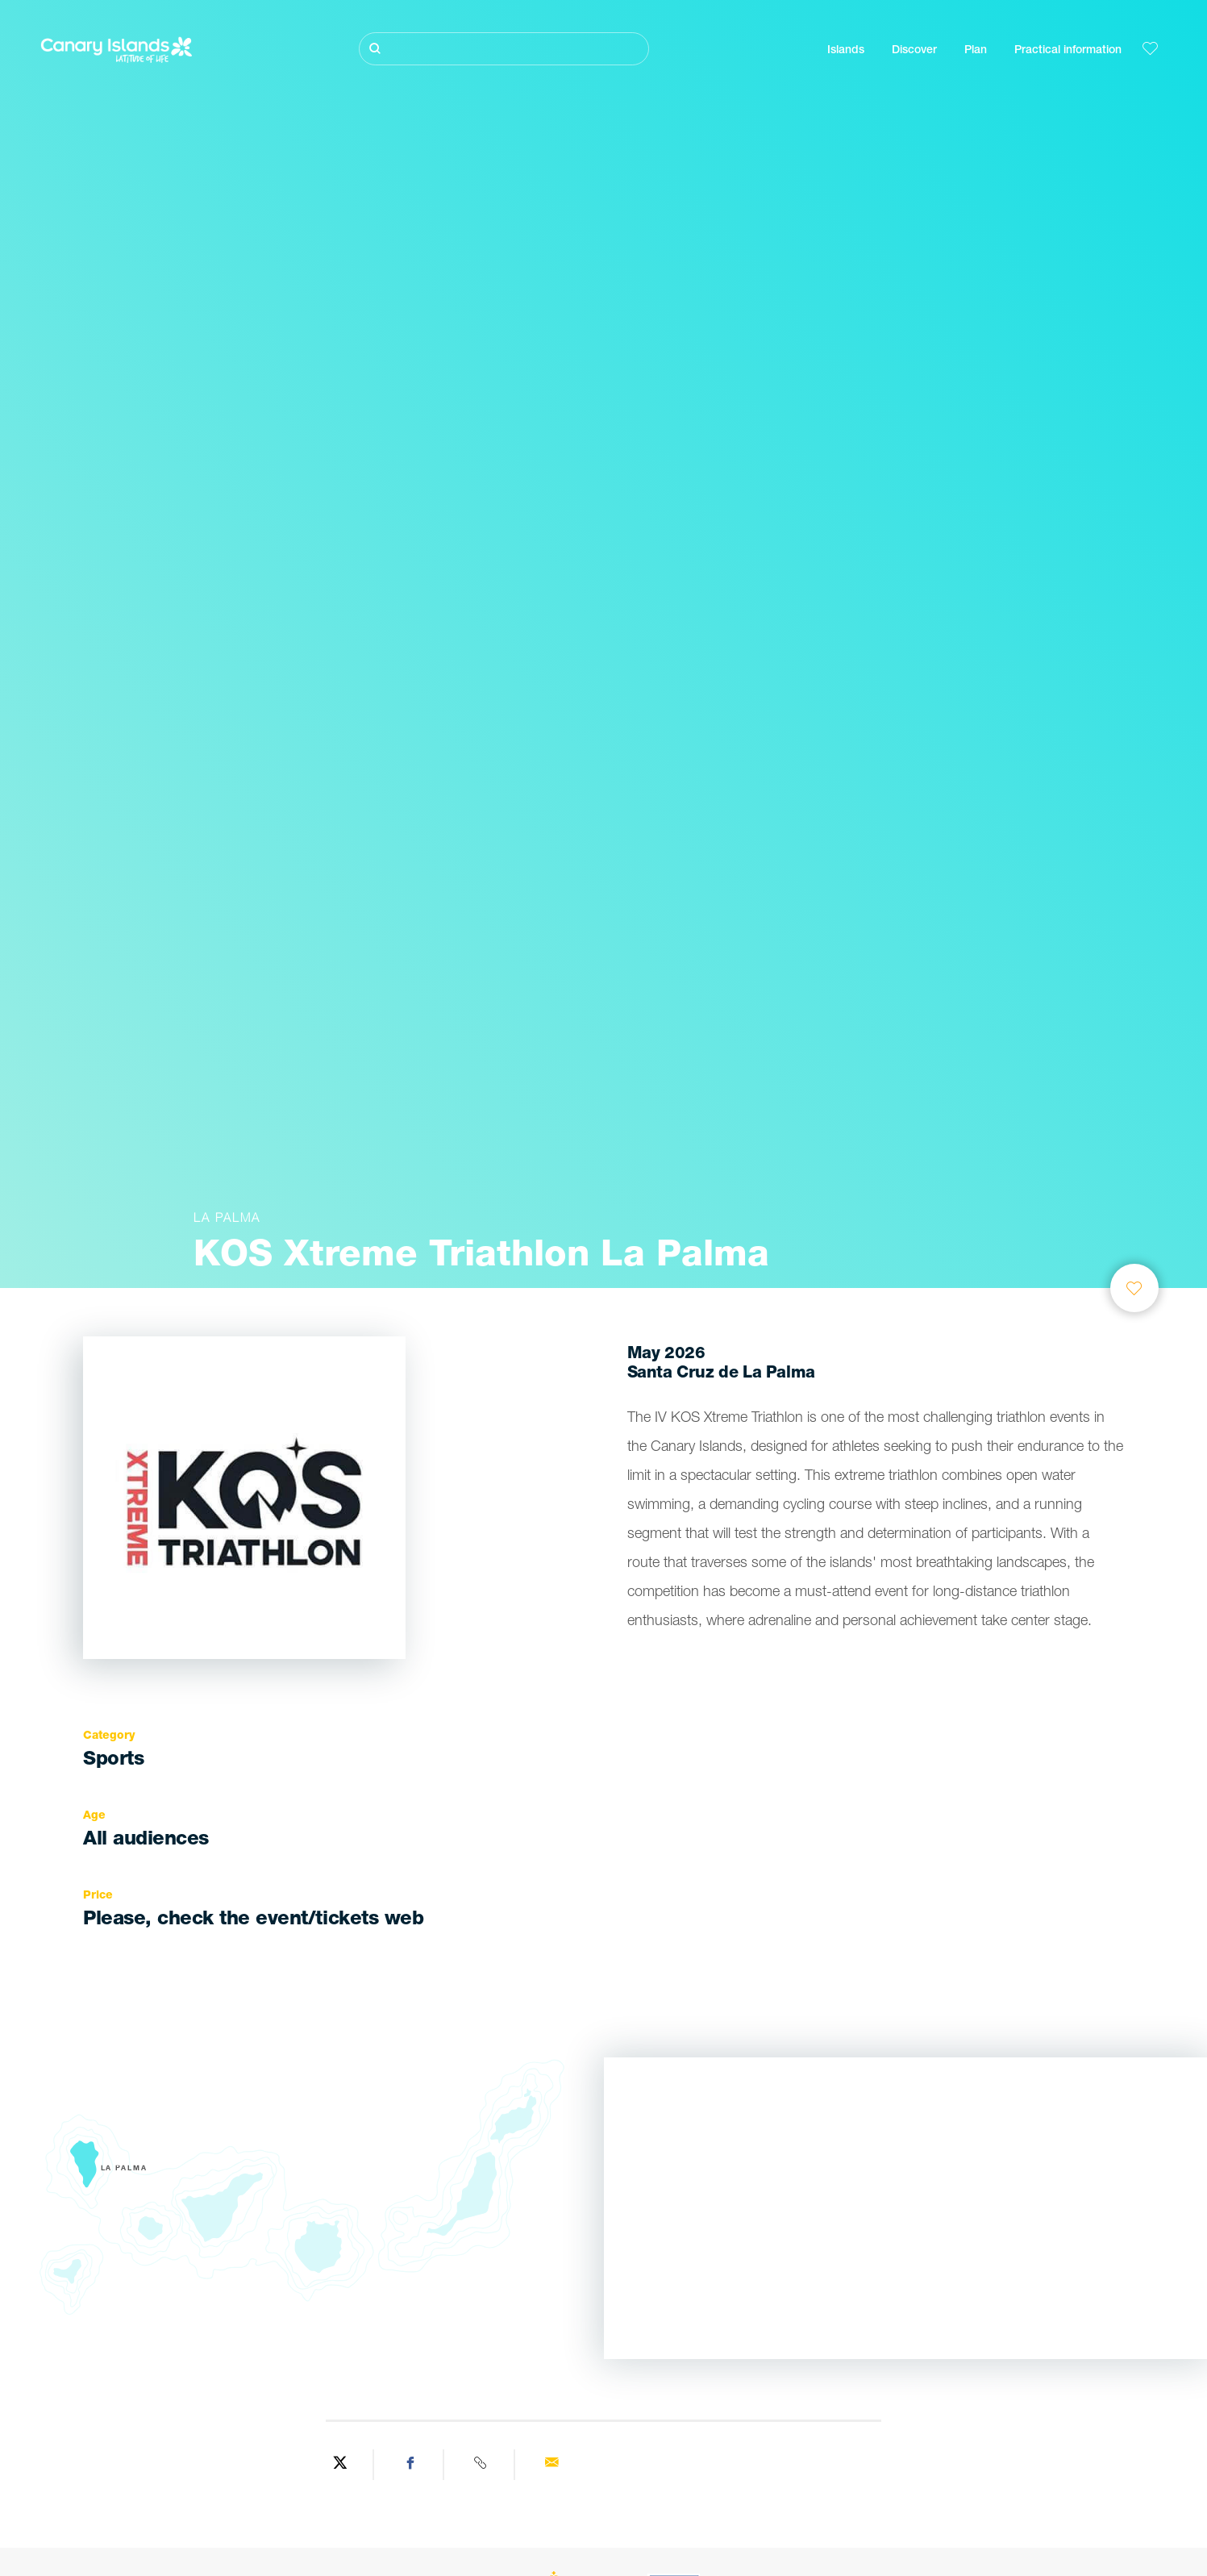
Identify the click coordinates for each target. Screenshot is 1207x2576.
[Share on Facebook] (411, 2464)
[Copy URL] (481, 2464)
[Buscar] (504, 48)
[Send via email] (551, 2464)
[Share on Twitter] (340, 2464)
